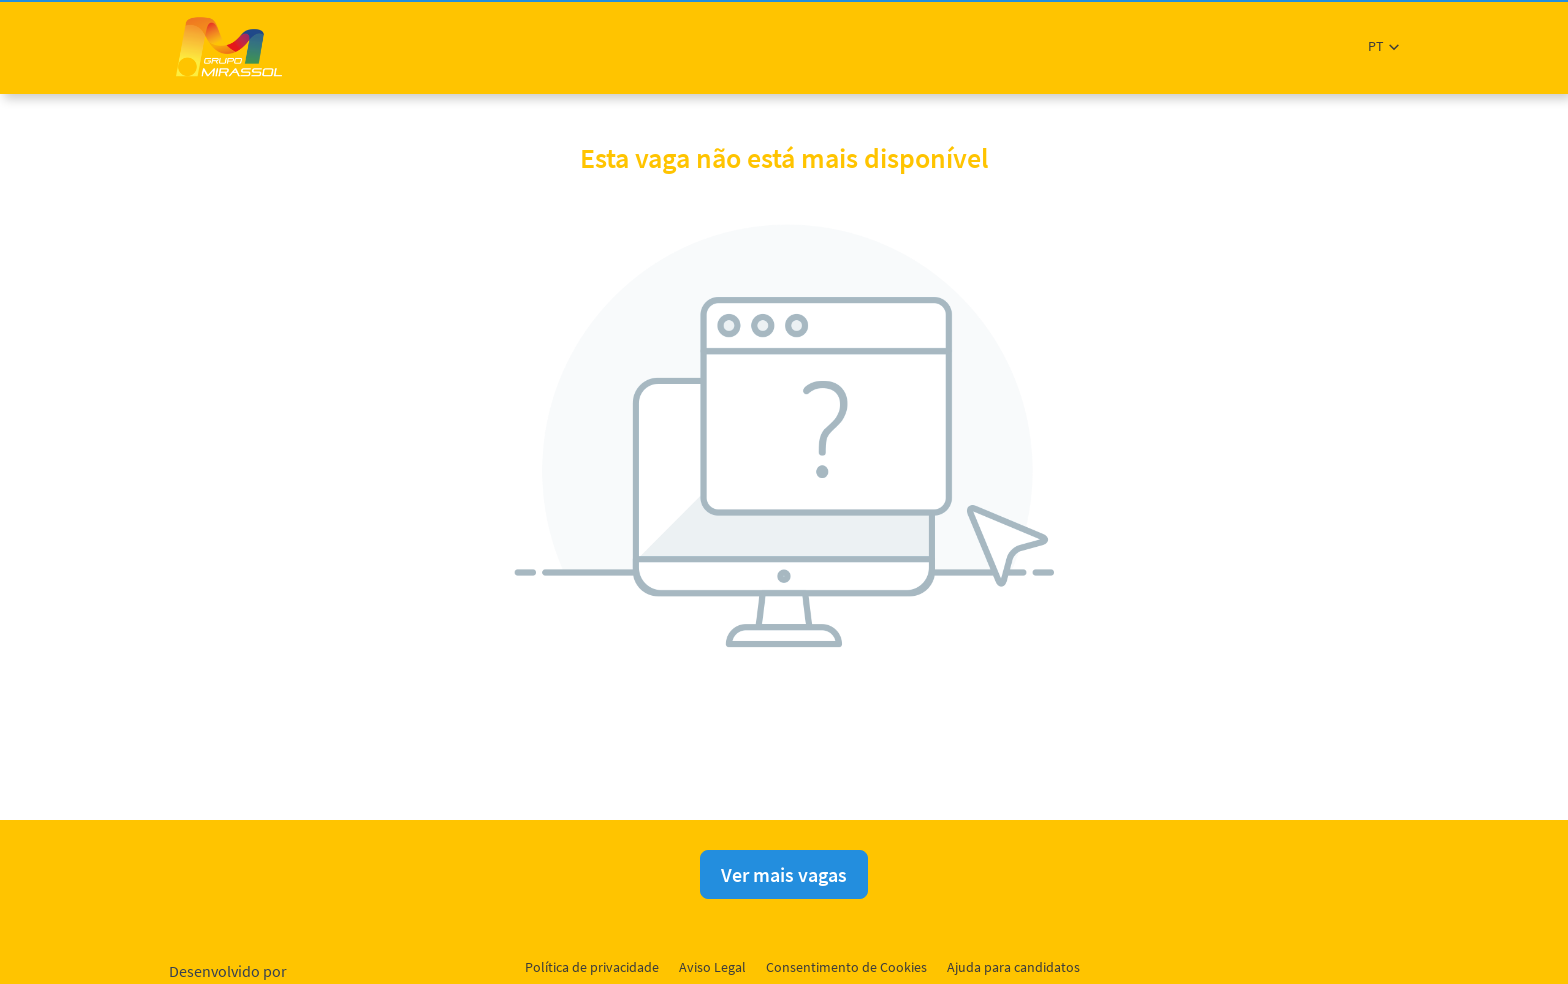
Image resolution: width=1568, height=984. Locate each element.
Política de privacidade (592, 967)
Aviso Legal (712, 967)
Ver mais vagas (784, 874)
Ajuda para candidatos (1013, 967)
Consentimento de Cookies (846, 967)
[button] (1383, 46)
